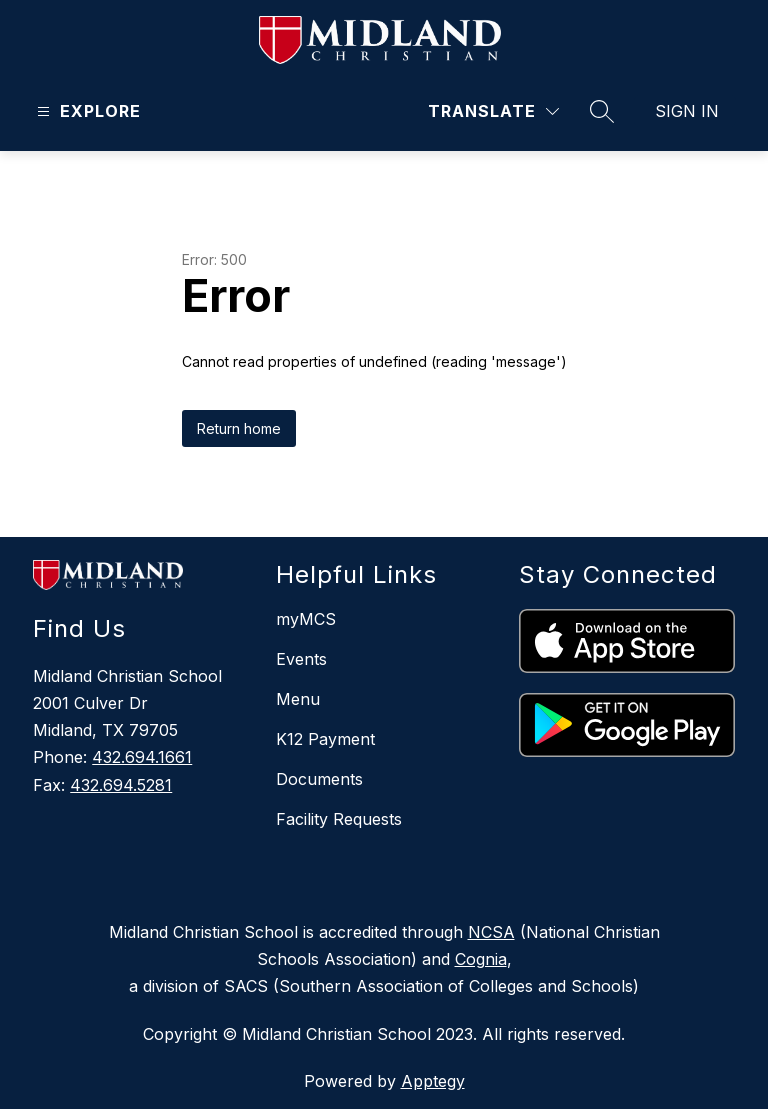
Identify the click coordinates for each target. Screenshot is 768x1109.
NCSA (491, 932)
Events (301, 659)
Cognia (481, 959)
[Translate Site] (493, 111)
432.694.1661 (142, 757)
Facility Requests (339, 819)
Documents (319, 779)
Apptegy (433, 1081)
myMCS (306, 619)
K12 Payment (325, 739)
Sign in (687, 111)
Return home (239, 428)
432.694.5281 (121, 785)
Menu (298, 699)
